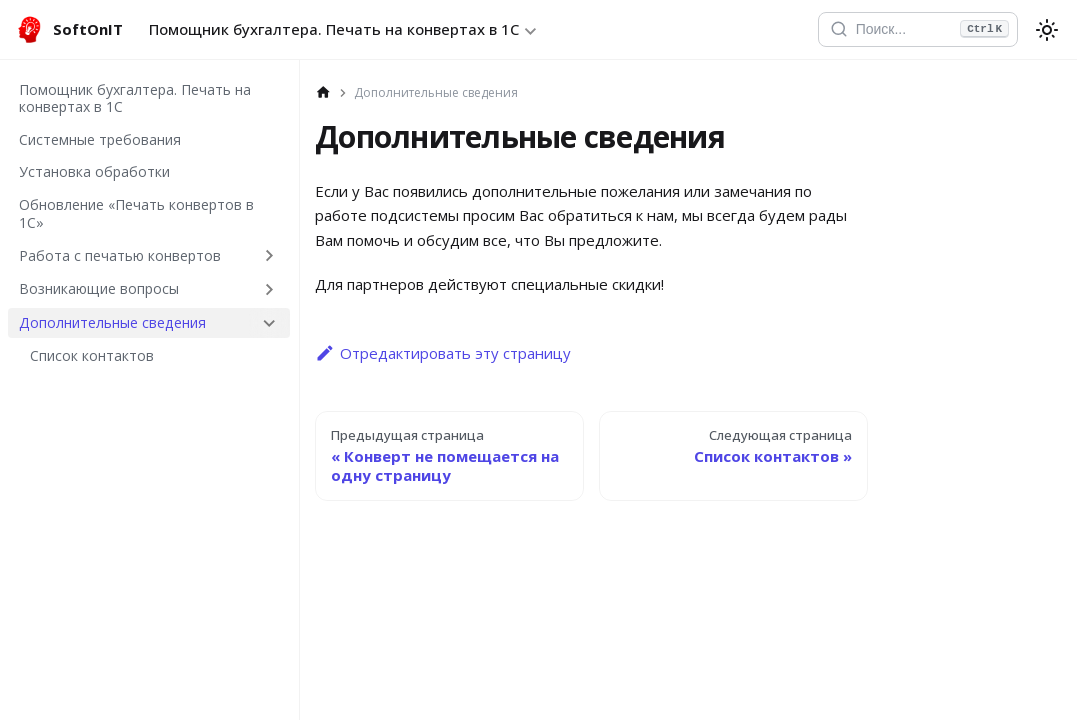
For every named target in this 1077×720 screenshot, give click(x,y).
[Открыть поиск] (917, 30)
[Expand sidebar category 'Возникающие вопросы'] (269, 289)
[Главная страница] (323, 93)
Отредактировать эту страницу (443, 353)
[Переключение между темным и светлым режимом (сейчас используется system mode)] (1047, 30)
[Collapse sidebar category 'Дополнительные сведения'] (269, 323)
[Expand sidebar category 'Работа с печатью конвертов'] (269, 255)
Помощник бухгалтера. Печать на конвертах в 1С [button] (334, 29)
